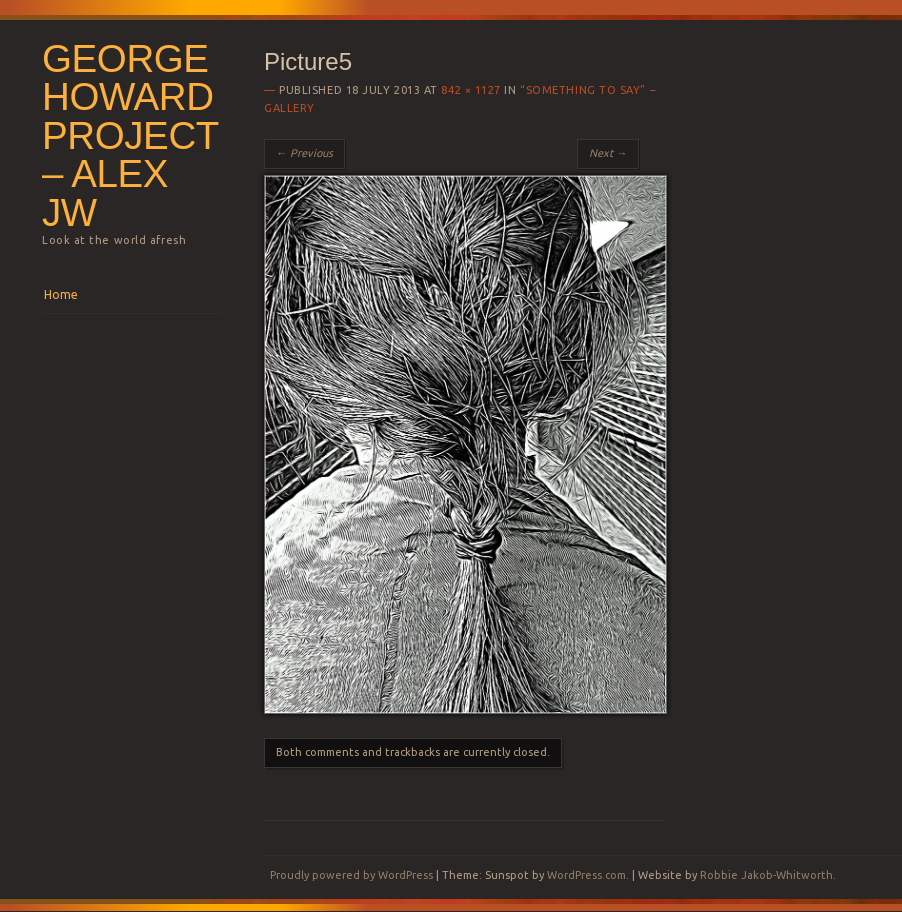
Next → (608, 153)
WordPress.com (586, 875)
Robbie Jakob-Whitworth (766, 875)
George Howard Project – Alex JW (130, 135)
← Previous (304, 153)
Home (61, 294)
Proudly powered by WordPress (351, 875)
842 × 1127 (471, 90)
